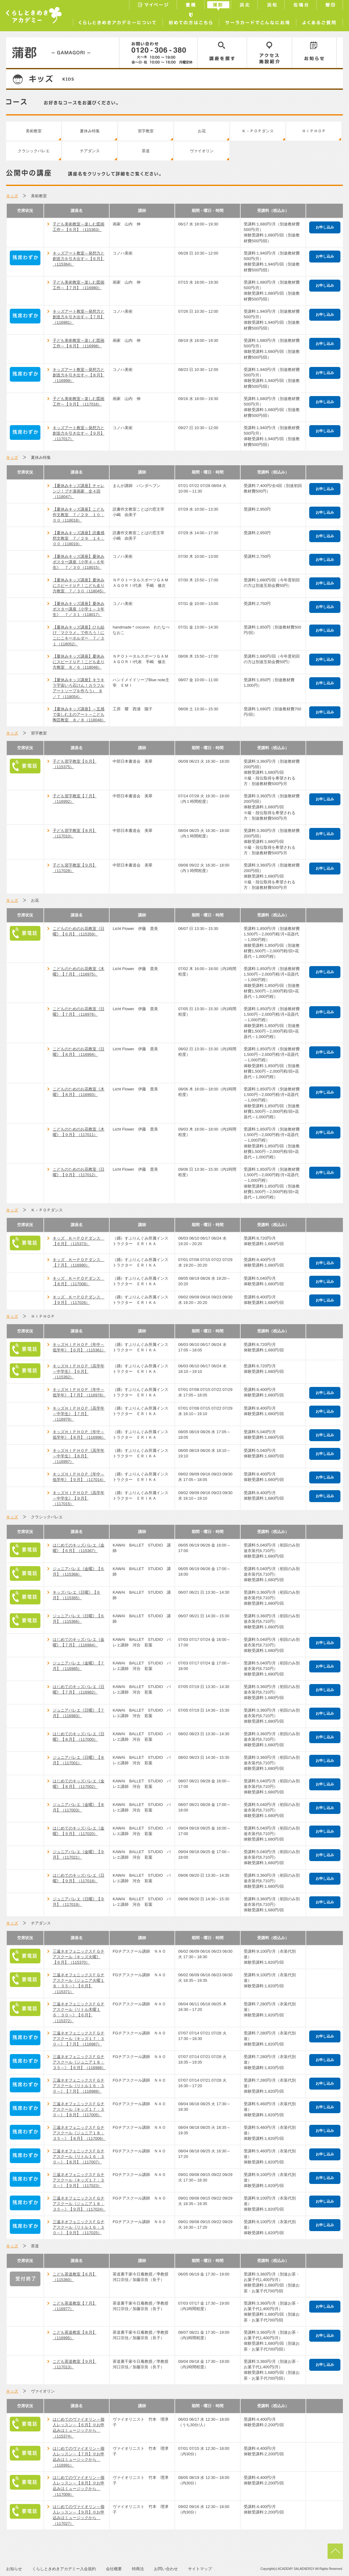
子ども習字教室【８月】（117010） (74, 833)
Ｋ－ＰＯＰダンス (258, 131)
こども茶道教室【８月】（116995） (74, 2335)
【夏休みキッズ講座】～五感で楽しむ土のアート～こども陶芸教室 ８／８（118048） (79, 714)
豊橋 (191, 5)
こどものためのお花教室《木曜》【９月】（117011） (78, 1132)
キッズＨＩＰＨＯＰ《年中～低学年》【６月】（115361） (79, 1347)
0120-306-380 (158, 52)
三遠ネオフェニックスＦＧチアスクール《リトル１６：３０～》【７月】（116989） (78, 2086)
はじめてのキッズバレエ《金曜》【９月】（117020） (78, 1831)
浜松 (272, 5)
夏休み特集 (90, 131)
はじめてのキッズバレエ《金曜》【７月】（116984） (78, 1642)
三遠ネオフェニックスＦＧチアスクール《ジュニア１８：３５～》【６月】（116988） (79, 2062)
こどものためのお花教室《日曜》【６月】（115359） (78, 931)
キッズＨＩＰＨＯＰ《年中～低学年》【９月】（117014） (79, 1477)
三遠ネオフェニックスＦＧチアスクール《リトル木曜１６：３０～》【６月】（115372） (78, 2012)
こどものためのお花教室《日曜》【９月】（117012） (78, 1172)
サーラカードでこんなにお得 (257, 21)
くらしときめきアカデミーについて (118, 21)
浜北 (245, 5)
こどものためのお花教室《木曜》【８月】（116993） (78, 1092)
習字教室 (146, 131)
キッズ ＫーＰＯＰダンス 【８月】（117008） (78, 1281)
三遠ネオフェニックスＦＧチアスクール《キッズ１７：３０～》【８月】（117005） (78, 2109)
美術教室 (34, 131)
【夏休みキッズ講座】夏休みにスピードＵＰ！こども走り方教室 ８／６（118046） (78, 662)
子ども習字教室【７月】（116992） (74, 799)
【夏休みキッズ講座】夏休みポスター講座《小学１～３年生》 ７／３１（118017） (78, 609)
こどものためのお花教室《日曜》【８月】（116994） (78, 1052)
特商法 (138, 2569)
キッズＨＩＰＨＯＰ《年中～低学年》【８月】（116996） (79, 1435)
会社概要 (114, 2569)
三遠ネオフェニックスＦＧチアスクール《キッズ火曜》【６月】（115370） (78, 1957)
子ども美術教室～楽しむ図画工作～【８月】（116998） (78, 343)
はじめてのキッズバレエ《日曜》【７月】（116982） (78, 1689)
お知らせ (314, 52)
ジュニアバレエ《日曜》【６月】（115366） (78, 1619)
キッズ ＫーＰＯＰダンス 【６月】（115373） (78, 1241)
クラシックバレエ (34, 151)
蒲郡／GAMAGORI (62, 52)
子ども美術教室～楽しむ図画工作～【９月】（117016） (78, 401)
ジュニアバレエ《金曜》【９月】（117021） (78, 1854)
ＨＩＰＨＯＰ (314, 131)
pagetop (335, 2551)
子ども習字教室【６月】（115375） (74, 764)
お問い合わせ (166, 2569)
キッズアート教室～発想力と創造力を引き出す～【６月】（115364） (78, 258)
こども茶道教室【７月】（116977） (74, 2306)
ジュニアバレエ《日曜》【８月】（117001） (78, 1760)
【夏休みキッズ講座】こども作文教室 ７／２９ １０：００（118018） (78, 515)
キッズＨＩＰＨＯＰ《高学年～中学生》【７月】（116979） (78, 1414)
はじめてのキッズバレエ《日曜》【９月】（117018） (78, 1878)
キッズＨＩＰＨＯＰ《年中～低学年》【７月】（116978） (79, 1392)
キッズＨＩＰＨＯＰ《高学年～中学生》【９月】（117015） (78, 1498)
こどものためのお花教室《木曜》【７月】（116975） (78, 971)
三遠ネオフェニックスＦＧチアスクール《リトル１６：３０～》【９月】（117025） (78, 2227)
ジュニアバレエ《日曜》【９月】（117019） (78, 1902)
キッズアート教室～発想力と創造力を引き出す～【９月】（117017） (78, 433)
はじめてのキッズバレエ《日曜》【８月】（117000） (78, 1737)
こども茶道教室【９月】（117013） (74, 2364)
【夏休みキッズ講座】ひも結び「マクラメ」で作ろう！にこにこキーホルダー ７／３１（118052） (78, 635)
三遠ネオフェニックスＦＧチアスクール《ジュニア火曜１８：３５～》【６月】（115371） (78, 1983)
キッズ (12, 196)
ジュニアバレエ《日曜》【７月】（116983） (78, 1713)
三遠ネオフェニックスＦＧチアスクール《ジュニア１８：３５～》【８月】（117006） (79, 2133)
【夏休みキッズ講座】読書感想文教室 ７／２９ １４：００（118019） (78, 538)
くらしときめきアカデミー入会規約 (64, 2569)
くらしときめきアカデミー (34, 15)
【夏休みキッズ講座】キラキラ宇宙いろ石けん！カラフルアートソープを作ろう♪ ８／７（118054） (78, 688)
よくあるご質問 (319, 21)
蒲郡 (218, 5)
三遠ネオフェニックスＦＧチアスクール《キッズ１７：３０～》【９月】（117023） (78, 2180)
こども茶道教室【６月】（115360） (74, 2277)
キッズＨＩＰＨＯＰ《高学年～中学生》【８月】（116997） (78, 1456)
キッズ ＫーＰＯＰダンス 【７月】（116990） (78, 1262)
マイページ (153, 5)
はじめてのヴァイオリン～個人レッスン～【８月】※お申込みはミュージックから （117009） (78, 2486)
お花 (202, 131)
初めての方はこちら (191, 21)
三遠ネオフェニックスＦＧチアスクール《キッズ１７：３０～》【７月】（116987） (78, 2038)
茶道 (146, 151)
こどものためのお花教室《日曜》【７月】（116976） (78, 1012)
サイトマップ (200, 2569)
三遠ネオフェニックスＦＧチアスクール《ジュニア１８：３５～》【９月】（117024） (79, 2204)
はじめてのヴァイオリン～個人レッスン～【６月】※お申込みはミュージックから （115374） (78, 2427)
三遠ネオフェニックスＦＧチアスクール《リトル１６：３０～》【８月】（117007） (78, 2156)
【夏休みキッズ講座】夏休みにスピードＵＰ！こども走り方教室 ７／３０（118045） (79, 585)
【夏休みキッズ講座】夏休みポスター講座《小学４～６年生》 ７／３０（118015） (78, 562)
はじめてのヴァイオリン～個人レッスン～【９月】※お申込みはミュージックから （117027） (78, 2515)
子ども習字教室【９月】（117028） (74, 868)
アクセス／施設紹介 (269, 52)
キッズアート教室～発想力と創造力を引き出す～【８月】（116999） (78, 375)
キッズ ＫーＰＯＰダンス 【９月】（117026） (78, 1300)
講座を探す (222, 52)
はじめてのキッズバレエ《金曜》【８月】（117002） (78, 1784)
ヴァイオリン (202, 151)
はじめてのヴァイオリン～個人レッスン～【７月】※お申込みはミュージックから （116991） (78, 2457)
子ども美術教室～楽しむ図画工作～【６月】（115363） (78, 227)
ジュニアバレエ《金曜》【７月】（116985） (78, 1666)
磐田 (330, 5)
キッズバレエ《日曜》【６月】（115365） (76, 1595)
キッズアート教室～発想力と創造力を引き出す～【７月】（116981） (78, 317)
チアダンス (90, 151)
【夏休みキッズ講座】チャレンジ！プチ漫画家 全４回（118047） (78, 491)
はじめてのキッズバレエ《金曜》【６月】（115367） (78, 1548)
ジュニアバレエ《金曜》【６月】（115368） (78, 1571)
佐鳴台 (301, 5)
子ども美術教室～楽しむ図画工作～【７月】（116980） (78, 285)
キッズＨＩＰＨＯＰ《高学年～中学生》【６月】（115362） (78, 1371)
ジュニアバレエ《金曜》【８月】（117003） (78, 1807)
